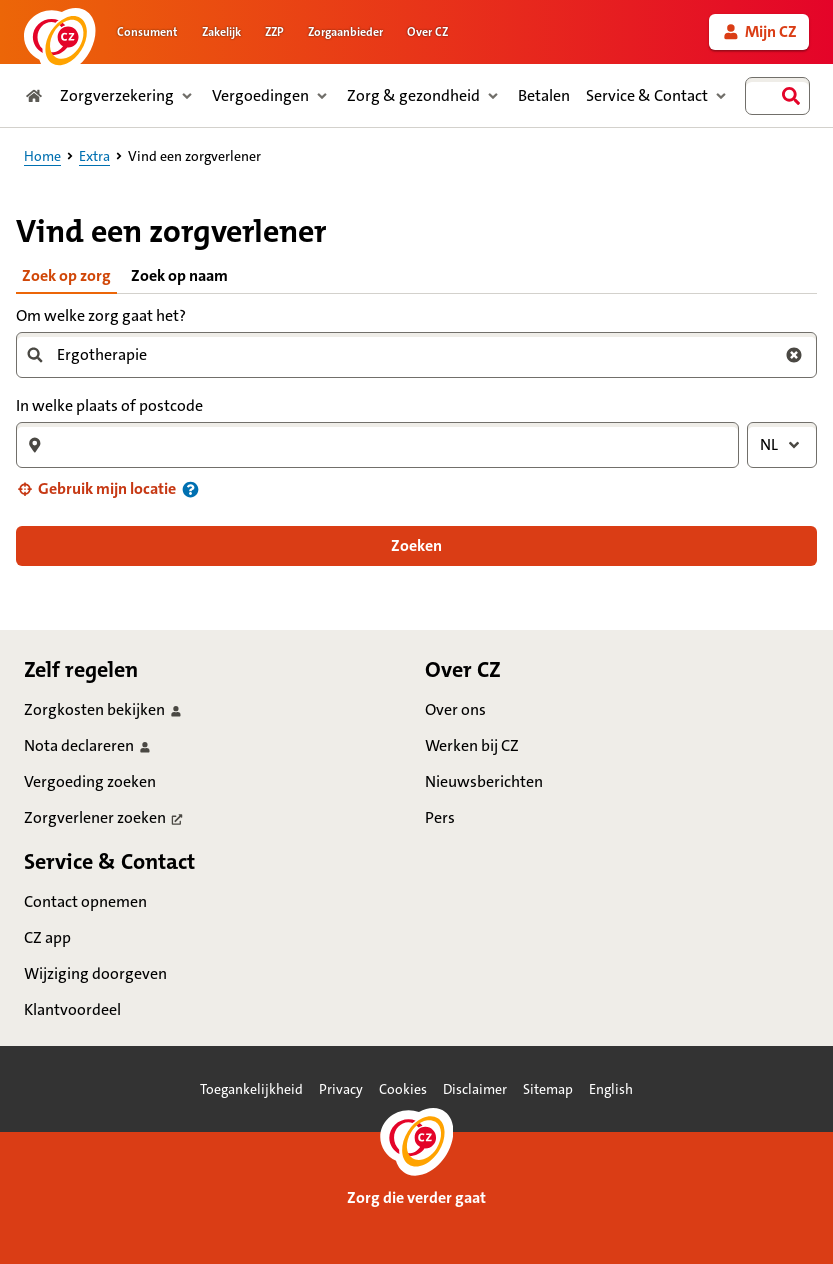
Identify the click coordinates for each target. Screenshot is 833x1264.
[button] (96, 489)
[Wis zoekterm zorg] (794, 355)
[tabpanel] (416, 434)
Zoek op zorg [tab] (66, 275)
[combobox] (777, 96)
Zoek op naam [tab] (179, 275)
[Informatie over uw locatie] (190, 489)
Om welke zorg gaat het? (101, 315)
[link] (759, 32)
